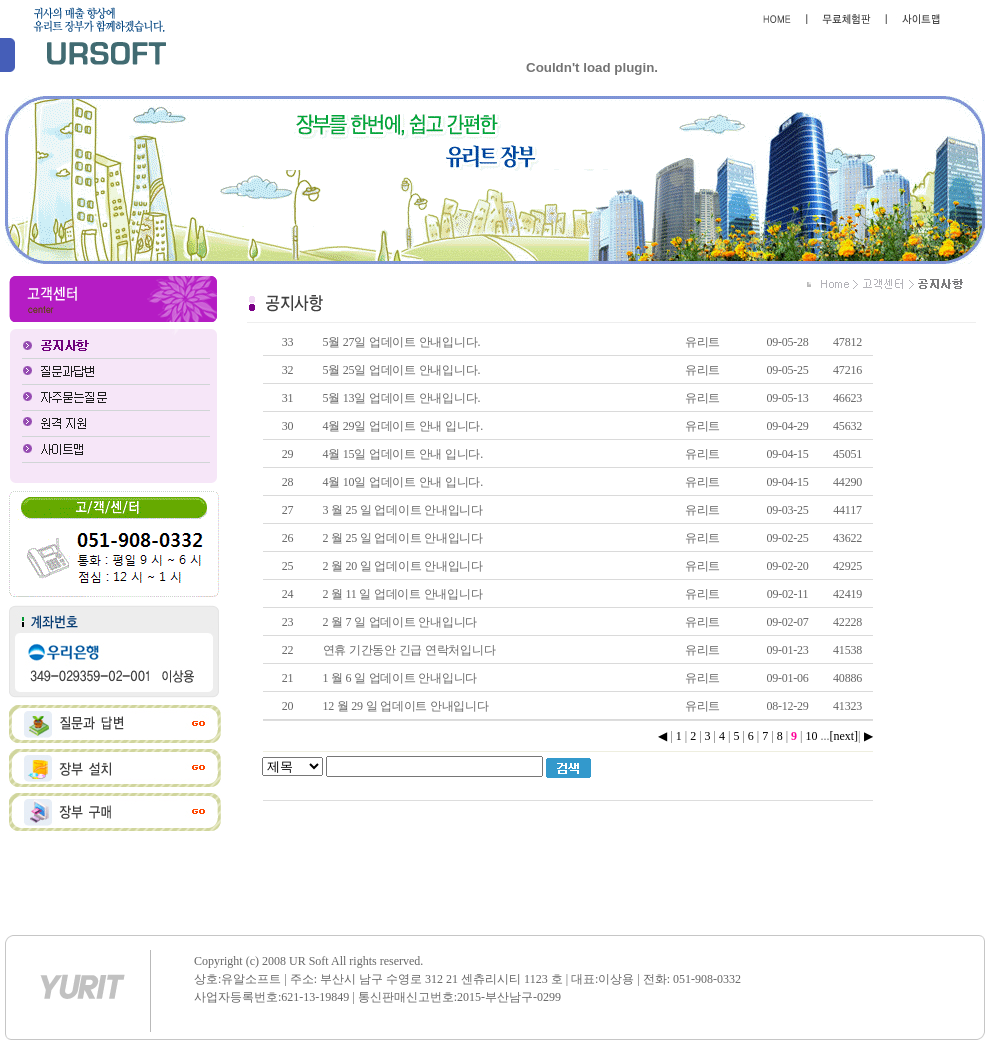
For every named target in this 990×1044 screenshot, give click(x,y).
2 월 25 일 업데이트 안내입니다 (403, 538)
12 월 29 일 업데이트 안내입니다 (406, 706)
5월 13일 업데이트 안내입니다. (402, 398)
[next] (843, 736)
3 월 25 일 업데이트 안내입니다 (403, 510)
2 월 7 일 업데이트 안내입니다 (400, 622)
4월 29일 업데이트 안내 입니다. (403, 426)
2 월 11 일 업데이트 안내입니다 (403, 594)
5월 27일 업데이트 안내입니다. (402, 342)
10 (811, 736)
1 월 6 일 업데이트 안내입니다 (400, 678)
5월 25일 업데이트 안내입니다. (402, 370)
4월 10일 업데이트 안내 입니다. (403, 482)
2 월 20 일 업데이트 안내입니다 (403, 566)
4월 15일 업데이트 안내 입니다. (403, 454)
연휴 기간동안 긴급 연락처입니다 (409, 650)
